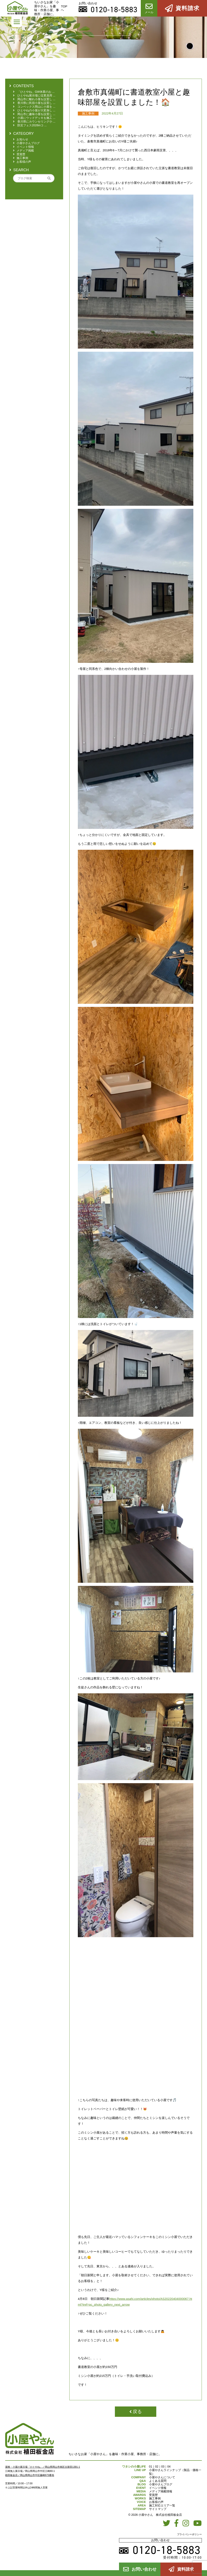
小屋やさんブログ (160, 2484)
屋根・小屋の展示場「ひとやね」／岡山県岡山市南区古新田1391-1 (42, 2466)
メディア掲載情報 (160, 2491)
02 (156, 2466)
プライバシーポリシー (189, 2534)
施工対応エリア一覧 (162, 2505)
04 (169, 2466)
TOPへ (64, 8)
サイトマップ (157, 2509)
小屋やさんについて (162, 2477)
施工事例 (88, 113)
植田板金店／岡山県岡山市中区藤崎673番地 (29, 2475)
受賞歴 (153, 2495)
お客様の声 (156, 2502)
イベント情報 (157, 2487)
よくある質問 (157, 2480)
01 (150, 2466)
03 (163, 2466)
